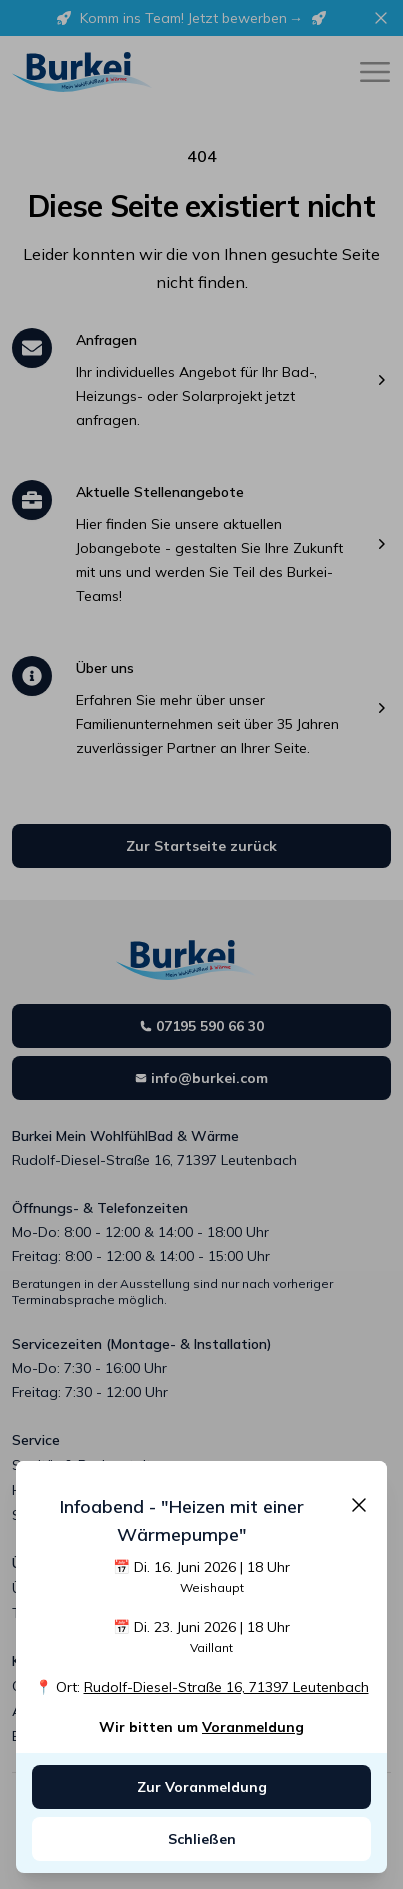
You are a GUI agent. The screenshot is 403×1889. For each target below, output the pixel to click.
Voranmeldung (253, 1727)
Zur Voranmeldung (202, 1787)
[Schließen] (359, 1505)
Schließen (202, 1839)
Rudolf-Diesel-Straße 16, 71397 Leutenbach (226, 1687)
